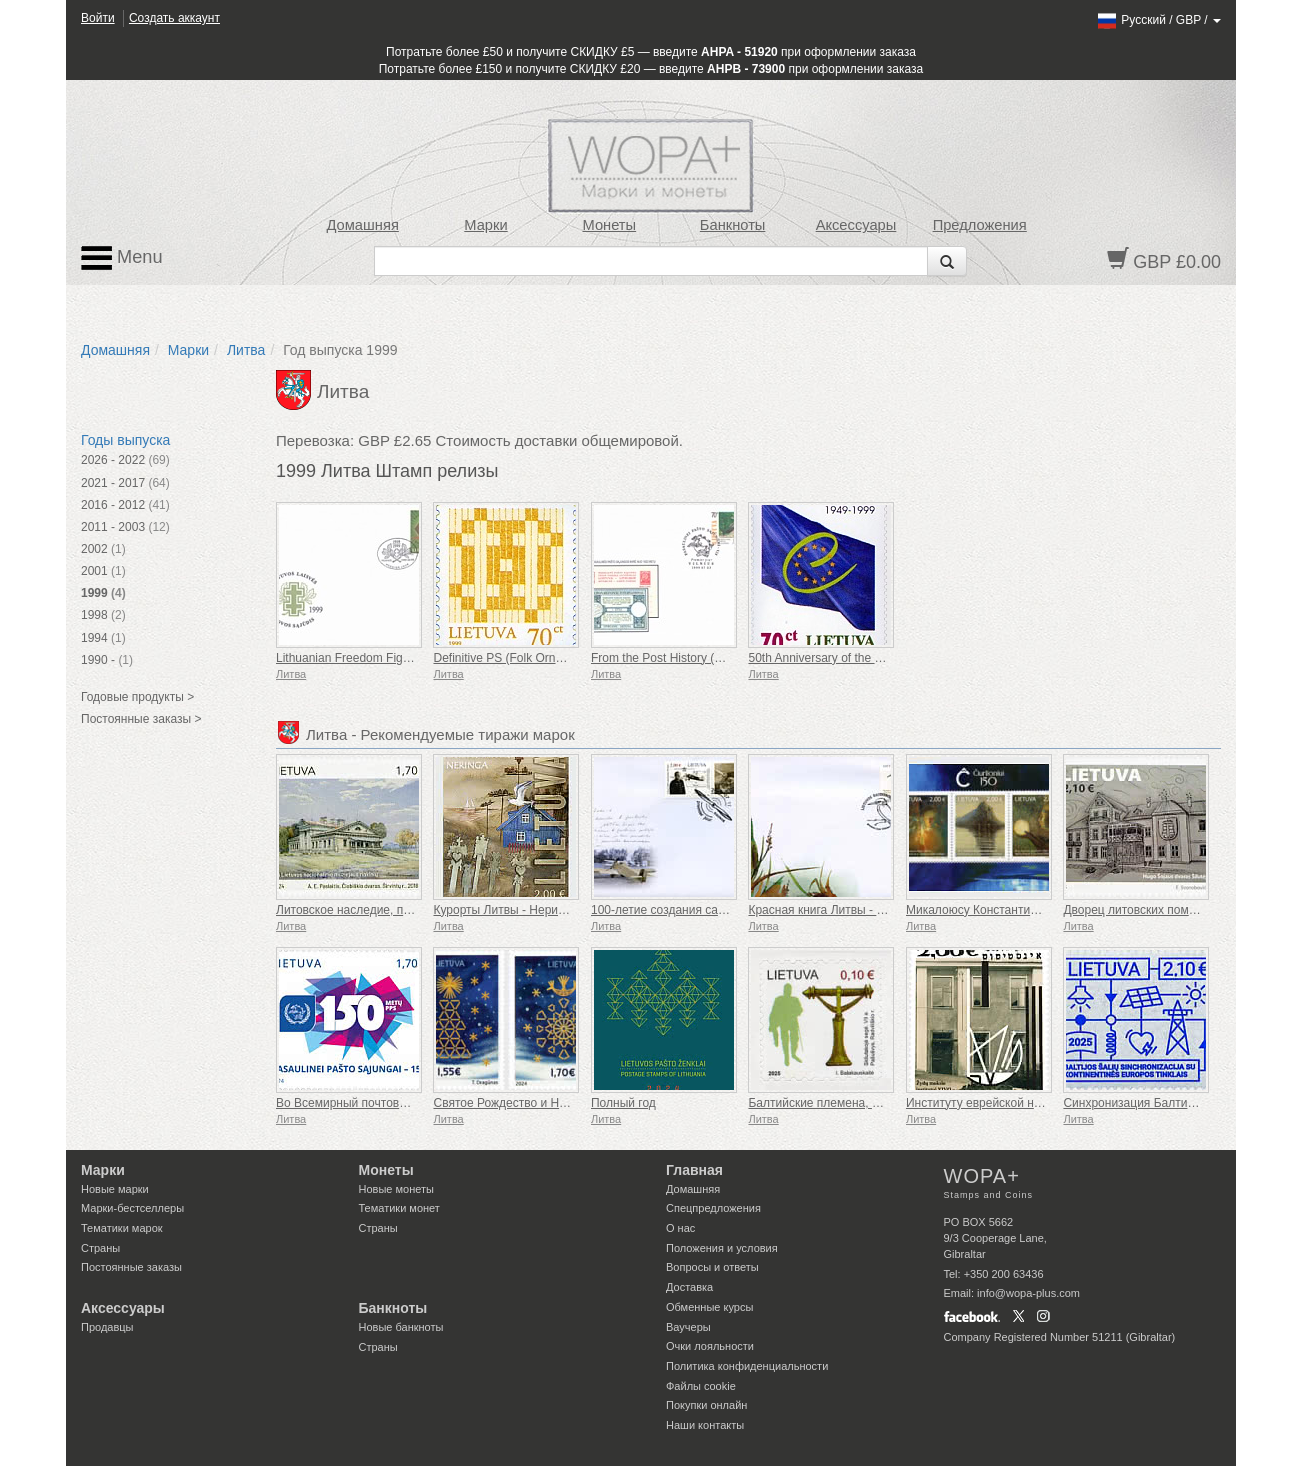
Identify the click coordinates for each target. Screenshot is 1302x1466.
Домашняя (362, 225)
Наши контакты (705, 1425)
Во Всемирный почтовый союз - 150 (376, 1103)
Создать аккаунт (174, 18)
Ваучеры (688, 1327)
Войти (98, 18)
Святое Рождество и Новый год (520, 1103)
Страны (100, 1248)
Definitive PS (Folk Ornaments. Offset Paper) (552, 658)
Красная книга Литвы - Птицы (830, 910)
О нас (680, 1228)
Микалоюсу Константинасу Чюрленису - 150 (1029, 910)
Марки (485, 225)
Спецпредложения (713, 1208)
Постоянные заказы (131, 1267)
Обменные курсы (709, 1307)
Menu (122, 258)
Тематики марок (122, 1228)
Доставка (689, 1287)
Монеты (609, 225)
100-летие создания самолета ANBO (693, 910)
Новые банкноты (401, 1327)
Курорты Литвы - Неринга (504, 910)
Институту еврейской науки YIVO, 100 (1011, 1103)
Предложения (980, 225)
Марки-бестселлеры (132, 1208)
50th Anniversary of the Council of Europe (858, 658)
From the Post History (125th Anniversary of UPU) (723, 658)
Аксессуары (856, 225)
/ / (1158, 20)
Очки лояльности (710, 1346)
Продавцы (107, 1327)
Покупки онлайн (706, 1405)
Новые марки (115, 1189)
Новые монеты (396, 1189)
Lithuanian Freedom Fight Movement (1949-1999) (408, 658)
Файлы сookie (701, 1386)
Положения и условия (722, 1248)
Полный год (623, 1103)
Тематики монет (399, 1208)
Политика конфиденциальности (747, 1366)
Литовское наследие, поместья (362, 910)
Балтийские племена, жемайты (835, 1103)
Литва (246, 350)
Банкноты (733, 225)
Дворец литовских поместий (1141, 910)
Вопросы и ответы (712, 1267)
